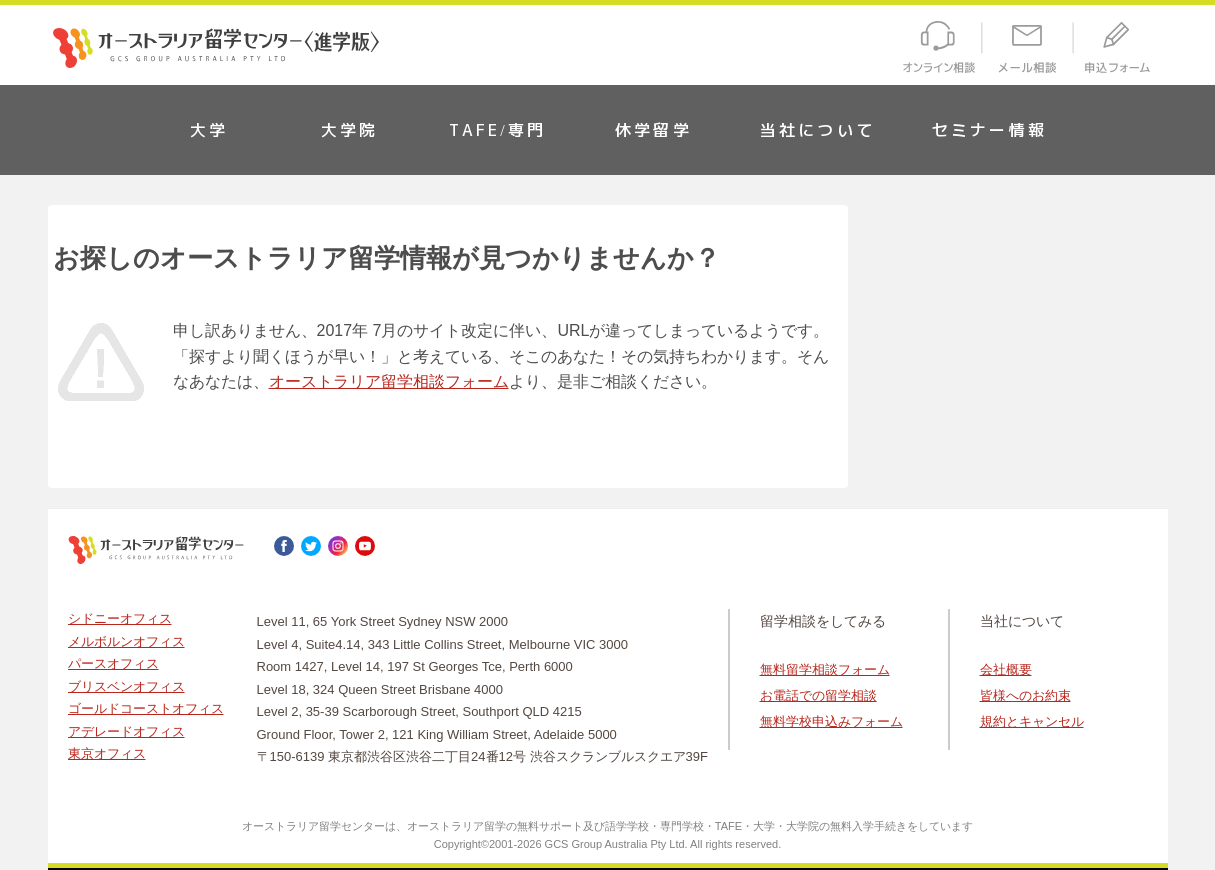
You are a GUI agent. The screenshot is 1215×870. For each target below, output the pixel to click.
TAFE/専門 (498, 130)
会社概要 (1006, 669)
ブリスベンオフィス (126, 686)
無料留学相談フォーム (825, 669)
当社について (817, 130)
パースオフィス (113, 663)
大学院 (350, 130)
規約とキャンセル (1032, 721)
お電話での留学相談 (818, 695)
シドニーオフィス (120, 618)
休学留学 (653, 130)
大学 (209, 130)
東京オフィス (107, 753)
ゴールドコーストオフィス (146, 708)
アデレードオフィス (126, 731)
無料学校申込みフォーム (831, 721)
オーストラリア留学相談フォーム (389, 381)
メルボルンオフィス (126, 641)
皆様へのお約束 (1025, 695)
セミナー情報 (989, 130)
